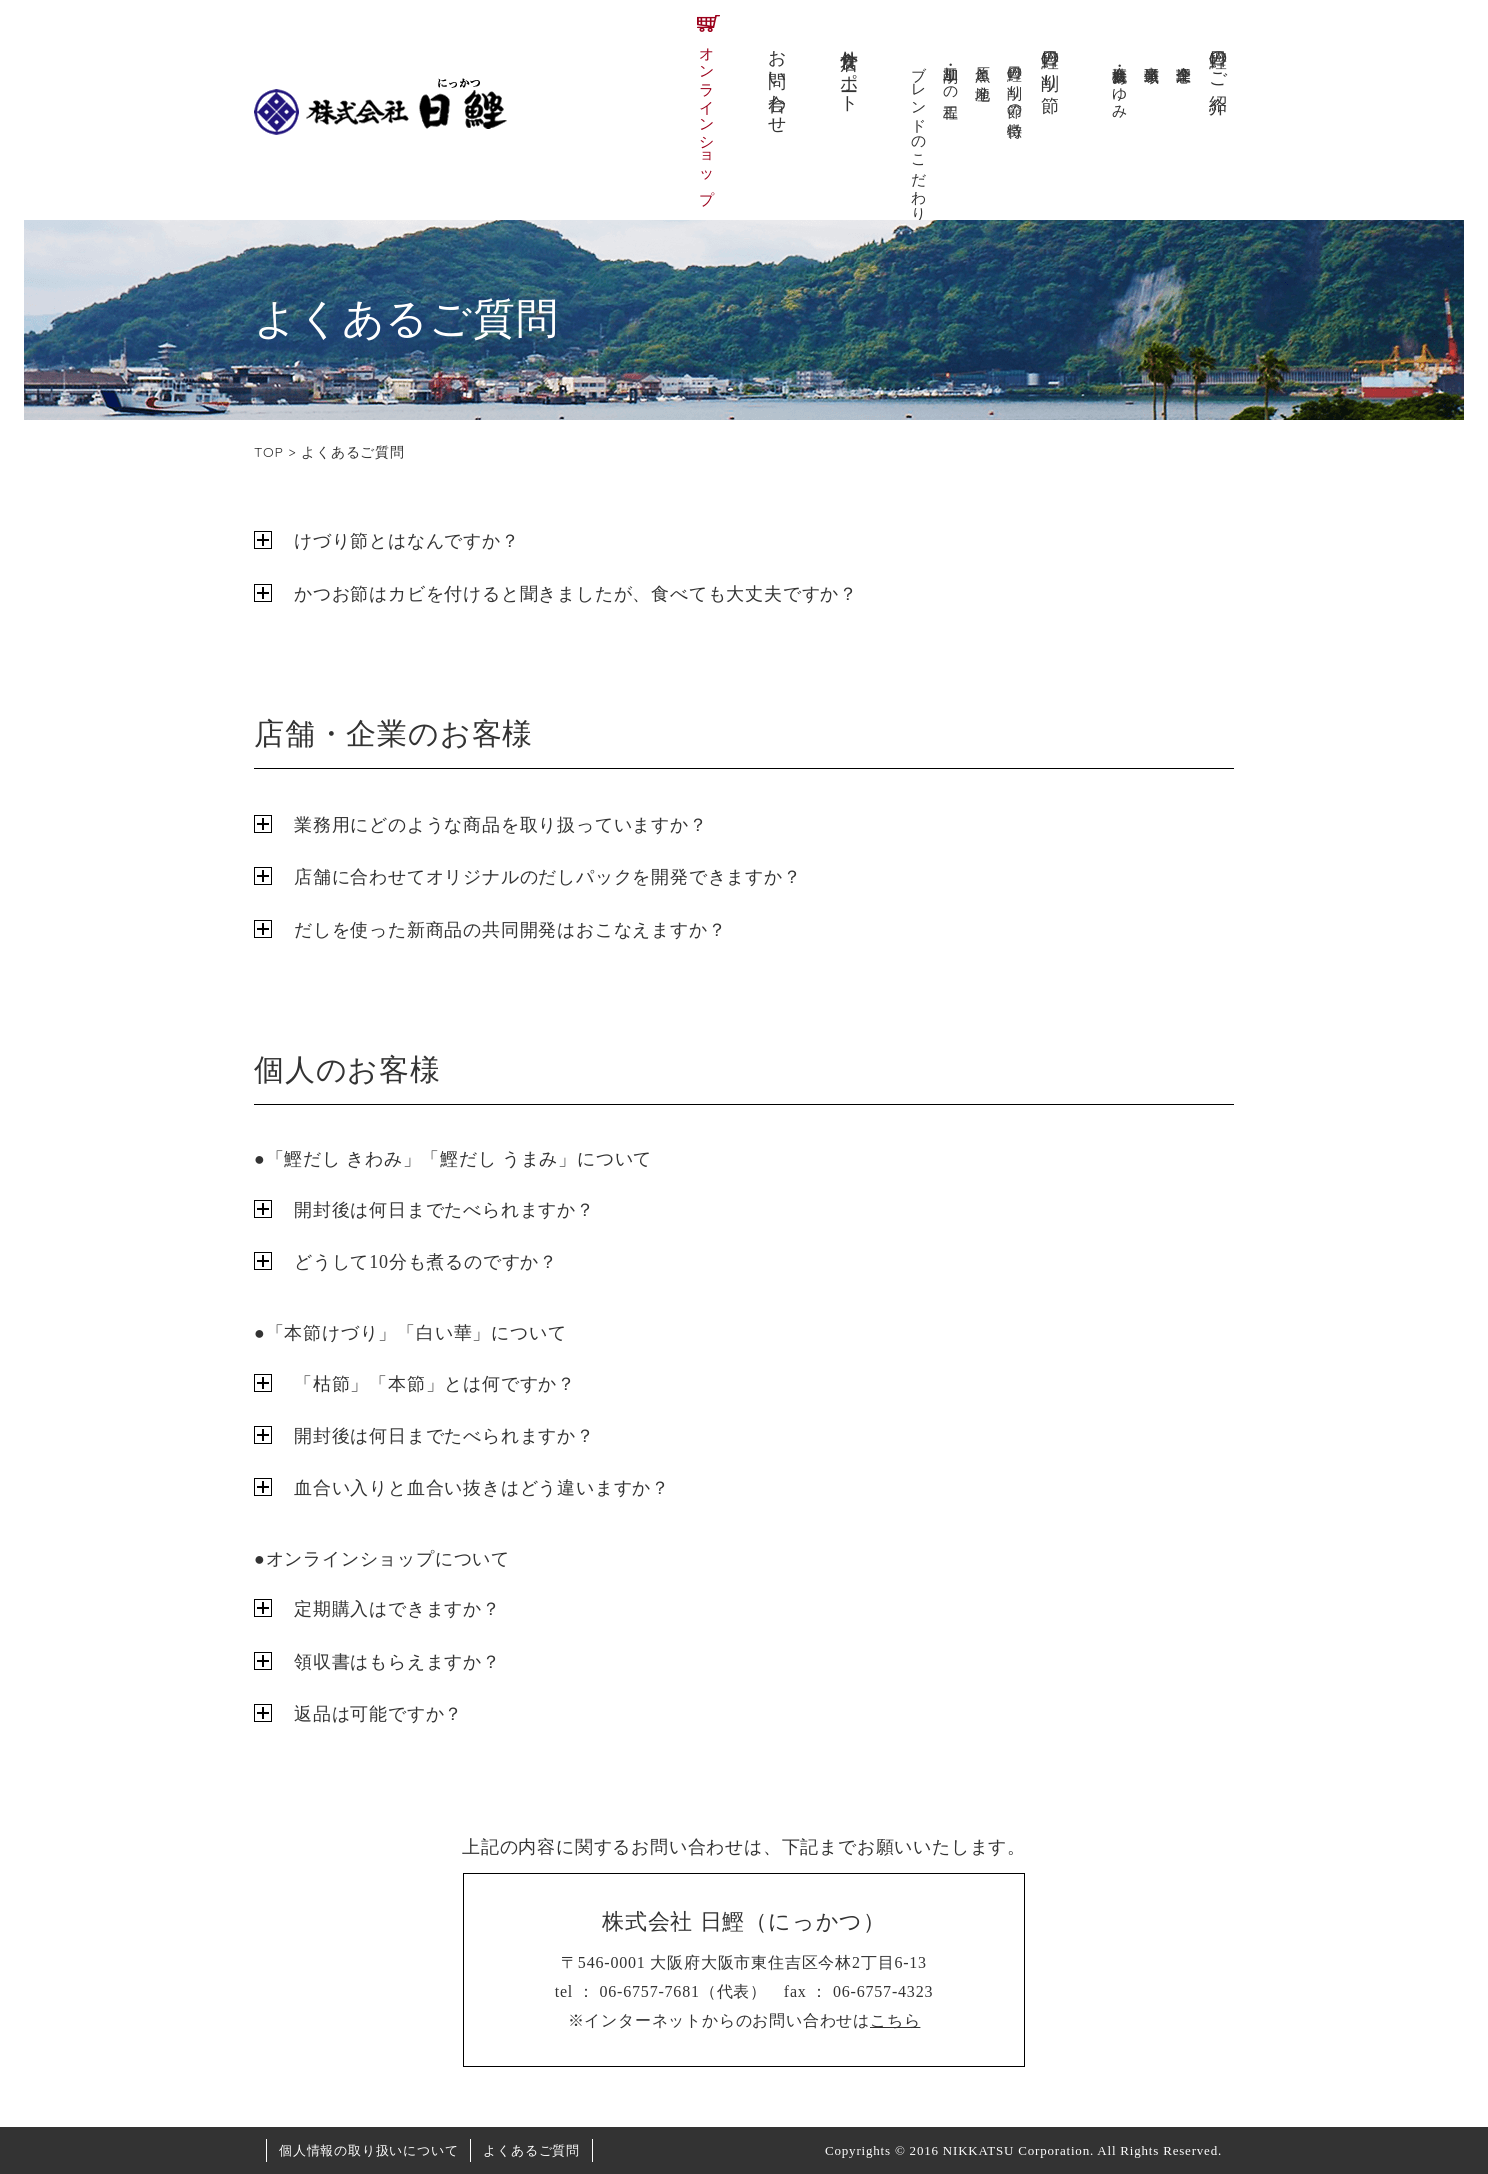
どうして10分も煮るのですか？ (426, 1262)
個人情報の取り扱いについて (368, 2150)
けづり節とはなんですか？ (407, 541)
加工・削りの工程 (951, 75)
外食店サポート (849, 71)
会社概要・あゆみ (1120, 83)
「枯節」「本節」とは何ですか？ (435, 1384)
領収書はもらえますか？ (397, 1662)
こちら (895, 2020)
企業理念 (1184, 56)
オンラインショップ (707, 117)
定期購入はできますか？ (397, 1609)
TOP (269, 452)
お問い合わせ (777, 81)
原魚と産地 (983, 65)
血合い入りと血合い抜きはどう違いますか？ (482, 1488)
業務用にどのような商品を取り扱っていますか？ (501, 825)
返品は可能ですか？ (378, 1714)
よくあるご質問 (531, 2150)
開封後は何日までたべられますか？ (444, 1210)
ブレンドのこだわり (919, 135)
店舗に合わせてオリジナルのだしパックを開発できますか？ (548, 877)
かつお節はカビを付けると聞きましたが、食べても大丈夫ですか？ (576, 594)
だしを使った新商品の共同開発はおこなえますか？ (510, 930)
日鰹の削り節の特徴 (1015, 84)
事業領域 (1152, 56)
